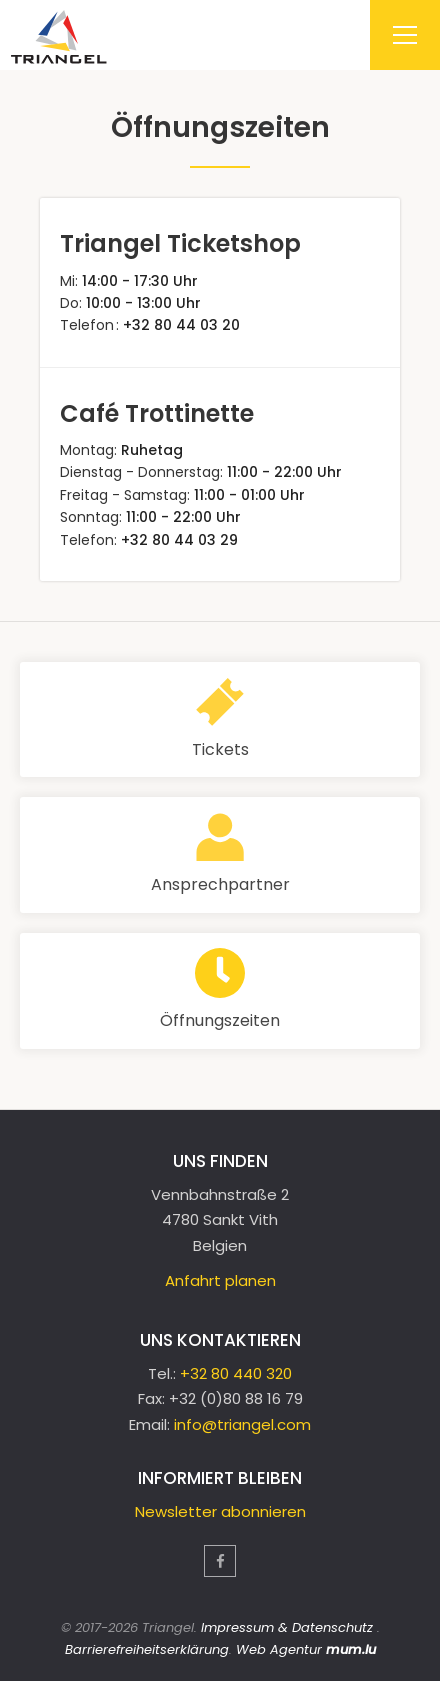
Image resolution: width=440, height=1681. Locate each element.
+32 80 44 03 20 (181, 325)
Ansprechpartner (220, 884)
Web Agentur (279, 1649)
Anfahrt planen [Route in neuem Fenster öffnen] (220, 1280)
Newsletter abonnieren (220, 1511)
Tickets (220, 749)
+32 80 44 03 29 (179, 540)
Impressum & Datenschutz (287, 1627)
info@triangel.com (242, 1424)
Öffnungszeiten (220, 1020)
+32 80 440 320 (236, 1373)
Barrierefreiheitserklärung (147, 1649)
